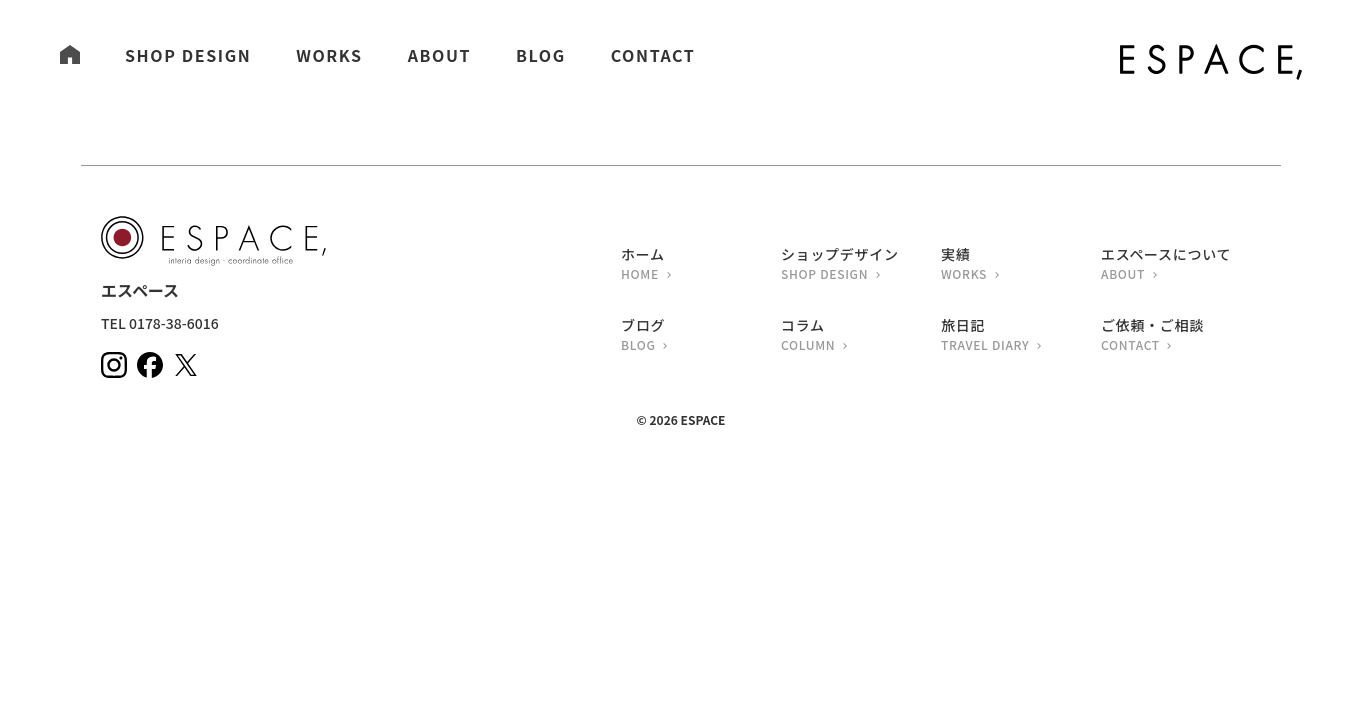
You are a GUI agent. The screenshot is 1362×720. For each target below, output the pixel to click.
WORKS (329, 55)
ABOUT (439, 55)
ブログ (701, 336)
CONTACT (653, 55)
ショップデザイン (861, 265)
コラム (861, 336)
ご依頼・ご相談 (1181, 336)
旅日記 (1021, 336)
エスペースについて (1181, 265)
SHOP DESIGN (188, 55)
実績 (1021, 265)
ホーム (701, 265)
